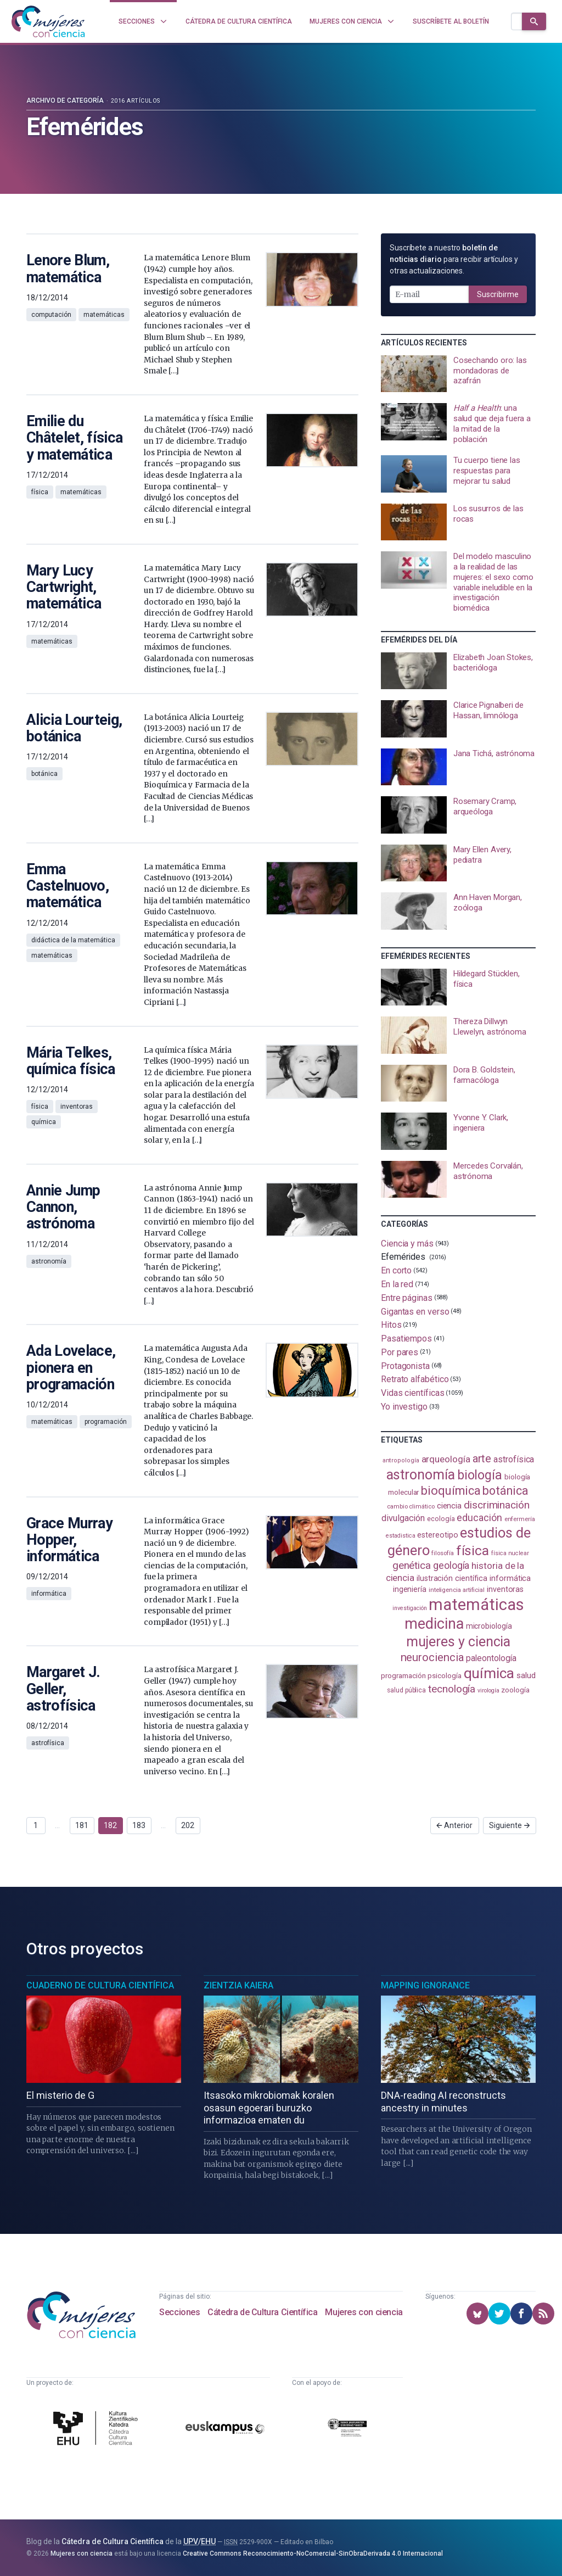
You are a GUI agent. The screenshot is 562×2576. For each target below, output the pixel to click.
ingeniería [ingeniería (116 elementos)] (409, 1589)
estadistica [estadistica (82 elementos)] (400, 1535)
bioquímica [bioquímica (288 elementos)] (450, 1490)
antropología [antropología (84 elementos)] (401, 1460)
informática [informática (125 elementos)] (510, 1578)
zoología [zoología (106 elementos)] (515, 1690)
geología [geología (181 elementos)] (451, 1565)
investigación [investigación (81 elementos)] (409, 1608)
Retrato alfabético (415, 1379)
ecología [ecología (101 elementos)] (440, 1519)
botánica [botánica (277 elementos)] (505, 1490)
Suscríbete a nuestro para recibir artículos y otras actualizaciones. (454, 259)
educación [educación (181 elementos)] (479, 1517)
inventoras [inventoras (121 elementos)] (505, 1589)
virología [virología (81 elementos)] (488, 1690)
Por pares (399, 1352)
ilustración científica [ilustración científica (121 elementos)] (452, 1578)
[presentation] (458, 374)
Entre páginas (406, 1298)
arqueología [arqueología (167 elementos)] (446, 1459)
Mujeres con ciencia (363, 2312)
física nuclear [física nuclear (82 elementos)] (510, 1553)
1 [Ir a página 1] (35, 1825)
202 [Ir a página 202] (187, 1825)
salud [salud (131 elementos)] (526, 1675)
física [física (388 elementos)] (473, 1550)
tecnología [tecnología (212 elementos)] (451, 1689)
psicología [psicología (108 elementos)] (444, 1676)
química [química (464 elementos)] (489, 1673)
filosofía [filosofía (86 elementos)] (442, 1553)
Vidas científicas (413, 1393)
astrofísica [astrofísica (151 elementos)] (513, 1459)
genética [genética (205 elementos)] (411, 1565)
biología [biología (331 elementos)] (479, 1475)
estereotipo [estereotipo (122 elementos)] (437, 1535)
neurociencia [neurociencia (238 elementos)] (432, 1657)
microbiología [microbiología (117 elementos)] (489, 1626)
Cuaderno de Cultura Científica (100, 1985)
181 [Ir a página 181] (81, 1825)
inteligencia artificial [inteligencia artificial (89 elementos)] (457, 1590)
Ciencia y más (407, 1243)
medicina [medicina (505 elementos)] (433, 1624)
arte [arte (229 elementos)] (482, 1458)
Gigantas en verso (415, 1311)
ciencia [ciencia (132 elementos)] (449, 1506)
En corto (396, 1270)
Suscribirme (498, 294)
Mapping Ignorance (425, 1985)
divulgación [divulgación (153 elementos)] (403, 1518)
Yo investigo (404, 1406)
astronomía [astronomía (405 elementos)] (420, 1475)
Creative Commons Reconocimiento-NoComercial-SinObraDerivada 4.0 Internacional (313, 2553)
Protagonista (405, 1365)
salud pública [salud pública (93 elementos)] (406, 1690)
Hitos (391, 1325)
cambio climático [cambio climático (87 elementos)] (411, 1506)
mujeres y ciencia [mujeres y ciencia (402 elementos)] (458, 1642)
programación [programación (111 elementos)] (403, 1675)
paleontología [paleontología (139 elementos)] (491, 1658)
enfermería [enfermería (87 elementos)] (519, 1519)
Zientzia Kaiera (238, 1985)
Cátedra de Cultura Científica (262, 2312)
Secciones (179, 2312)
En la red (397, 1284)
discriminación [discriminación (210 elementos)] (497, 1505)
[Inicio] (48, 21)
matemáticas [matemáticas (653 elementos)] (476, 1604)
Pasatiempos (406, 1338)
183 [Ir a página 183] (138, 1825)
